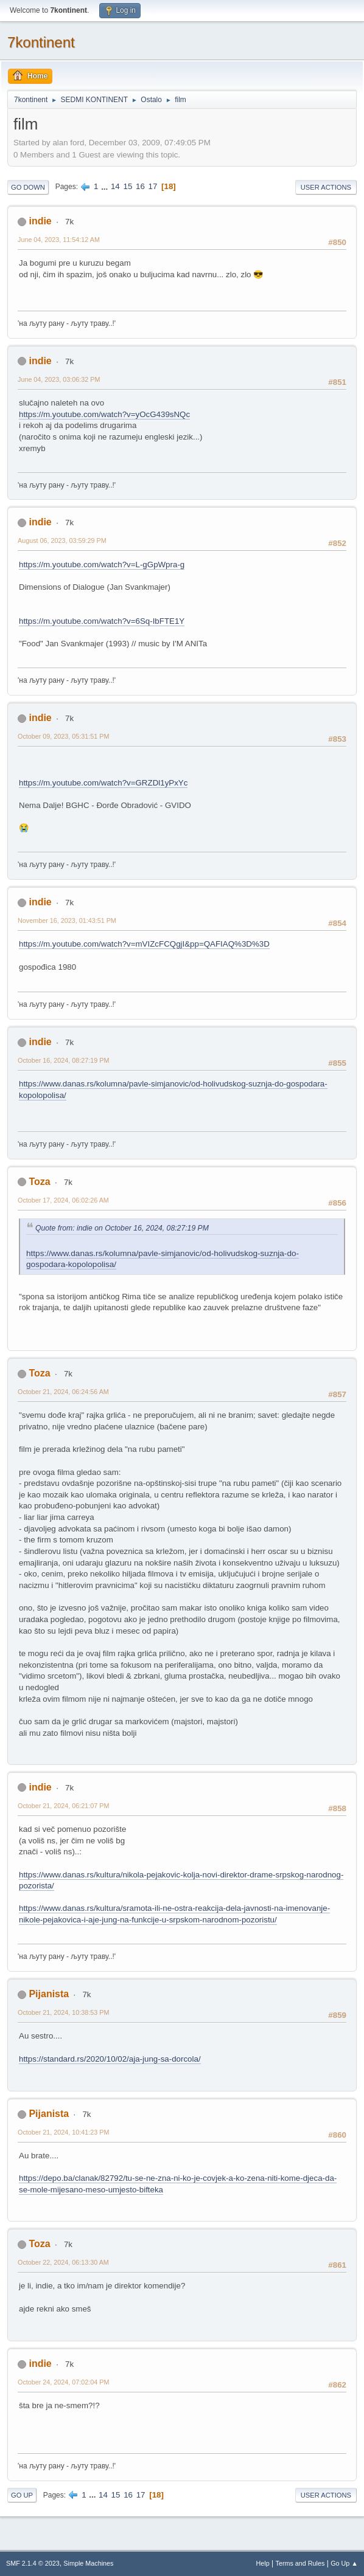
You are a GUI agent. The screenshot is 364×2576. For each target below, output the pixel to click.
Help (263, 2563)
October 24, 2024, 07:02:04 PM (63, 2382)
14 (115, 186)
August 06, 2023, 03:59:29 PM (62, 540)
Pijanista (49, 1994)
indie (40, 221)
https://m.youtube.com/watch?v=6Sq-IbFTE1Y (101, 621)
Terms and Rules (300, 2563)
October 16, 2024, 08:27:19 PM (63, 1060)
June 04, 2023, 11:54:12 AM (59, 239)
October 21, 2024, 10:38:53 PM (63, 2012)
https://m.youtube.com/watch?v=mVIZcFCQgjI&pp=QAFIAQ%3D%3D (144, 943)
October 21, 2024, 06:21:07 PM (63, 1805)
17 (153, 186)
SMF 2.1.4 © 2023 (33, 2563)
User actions (326, 187)
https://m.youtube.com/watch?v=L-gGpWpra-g (101, 564)
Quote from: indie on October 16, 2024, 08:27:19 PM (122, 1228)
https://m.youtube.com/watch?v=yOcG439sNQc (104, 414)
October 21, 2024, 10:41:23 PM (63, 2132)
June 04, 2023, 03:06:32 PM (59, 379)
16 (140, 186)
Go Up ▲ (344, 2563)
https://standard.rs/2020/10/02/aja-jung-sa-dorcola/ (110, 2058)
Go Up (22, 2495)
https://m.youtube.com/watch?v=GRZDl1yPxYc (103, 782)
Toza (39, 1181)
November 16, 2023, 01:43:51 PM (67, 920)
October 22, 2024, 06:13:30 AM (63, 2262)
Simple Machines (88, 2563)
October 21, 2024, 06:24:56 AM (63, 1391)
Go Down (28, 187)
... (105, 186)
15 (127, 186)
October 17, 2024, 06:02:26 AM (63, 1200)
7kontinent (41, 42)
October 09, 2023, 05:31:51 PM (63, 736)
